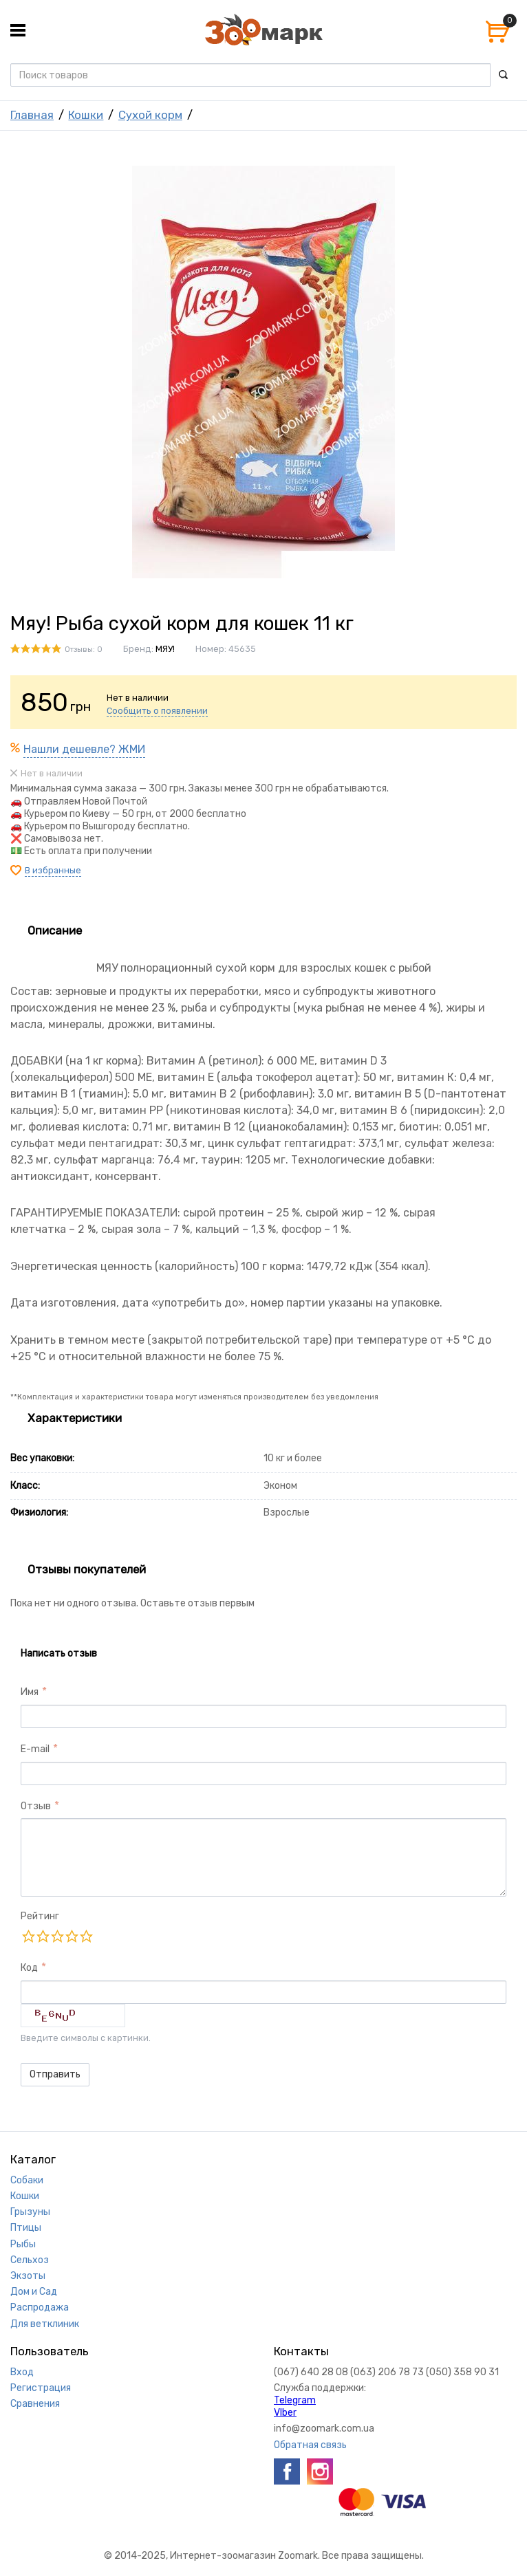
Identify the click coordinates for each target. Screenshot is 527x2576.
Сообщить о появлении (157, 711)
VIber (285, 2413)
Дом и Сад (33, 2291)
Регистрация (40, 2388)
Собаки (26, 2180)
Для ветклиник (44, 2324)
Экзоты (27, 2276)
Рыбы (23, 2244)
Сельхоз (29, 2260)
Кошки (85, 115)
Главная (32, 115)
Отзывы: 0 (84, 649)
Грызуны (30, 2212)
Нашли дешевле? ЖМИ (84, 749)
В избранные (53, 870)
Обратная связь (310, 2445)
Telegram (295, 2400)
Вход (22, 2372)
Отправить (55, 2074)
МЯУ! (165, 649)
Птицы (25, 2228)
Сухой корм (150, 115)
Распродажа (39, 2307)
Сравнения (35, 2404)
